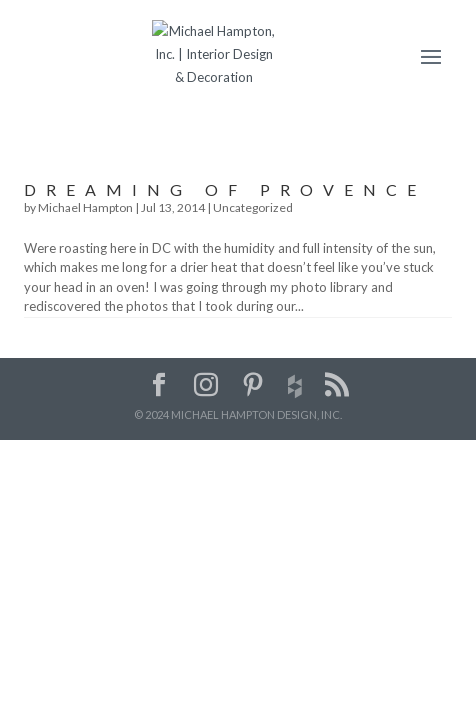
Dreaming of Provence (225, 189)
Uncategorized (253, 207)
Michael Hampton (85, 207)
